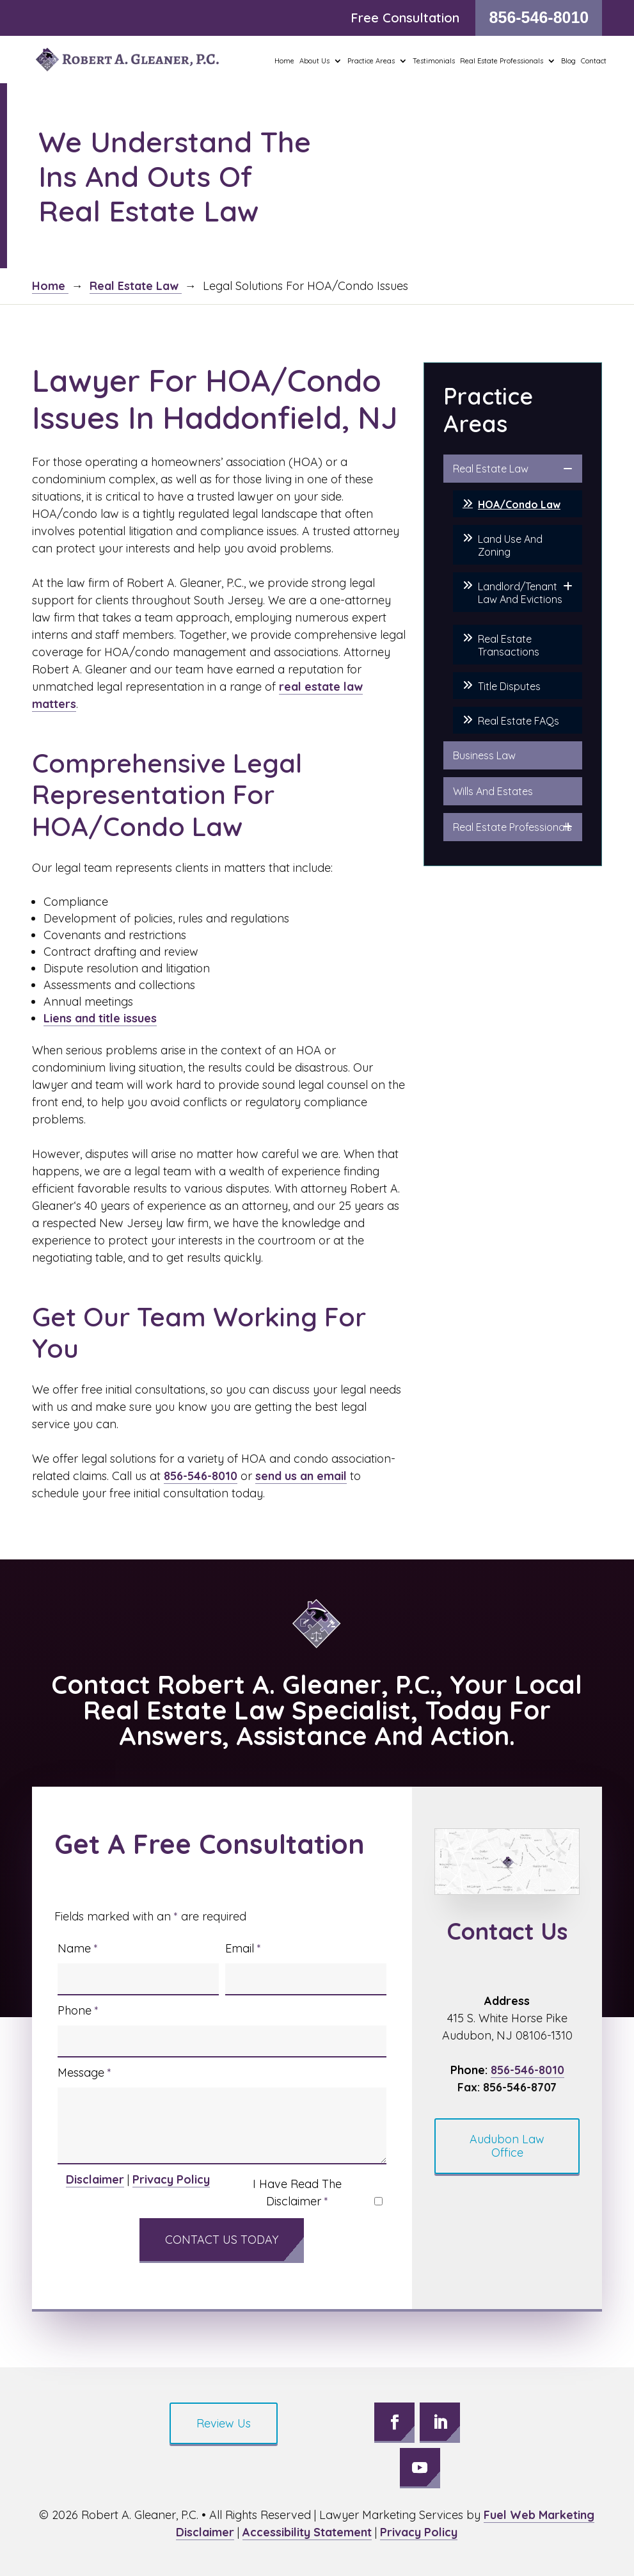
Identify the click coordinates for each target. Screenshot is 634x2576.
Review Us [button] (223, 2423)
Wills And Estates (493, 791)
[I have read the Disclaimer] (378, 2201)
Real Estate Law (490, 468)
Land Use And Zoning (510, 545)
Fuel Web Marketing (539, 2515)
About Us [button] (314, 60)
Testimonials (434, 60)
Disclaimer (95, 2179)
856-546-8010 (539, 17)
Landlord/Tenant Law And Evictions (520, 593)
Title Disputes (509, 686)
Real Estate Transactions (508, 645)
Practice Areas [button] (371, 60)
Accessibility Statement (307, 2532)
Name (78, 1948)
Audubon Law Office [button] (507, 2146)
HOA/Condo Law (519, 504)
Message (84, 2072)
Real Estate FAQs (518, 720)
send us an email (301, 1476)
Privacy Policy (171, 2179)
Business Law (484, 755)
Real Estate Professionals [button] (501, 60)
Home (284, 60)
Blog (568, 60)
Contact (593, 60)
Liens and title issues (100, 1018)
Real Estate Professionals (512, 827)
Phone (78, 2010)
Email (243, 1948)
